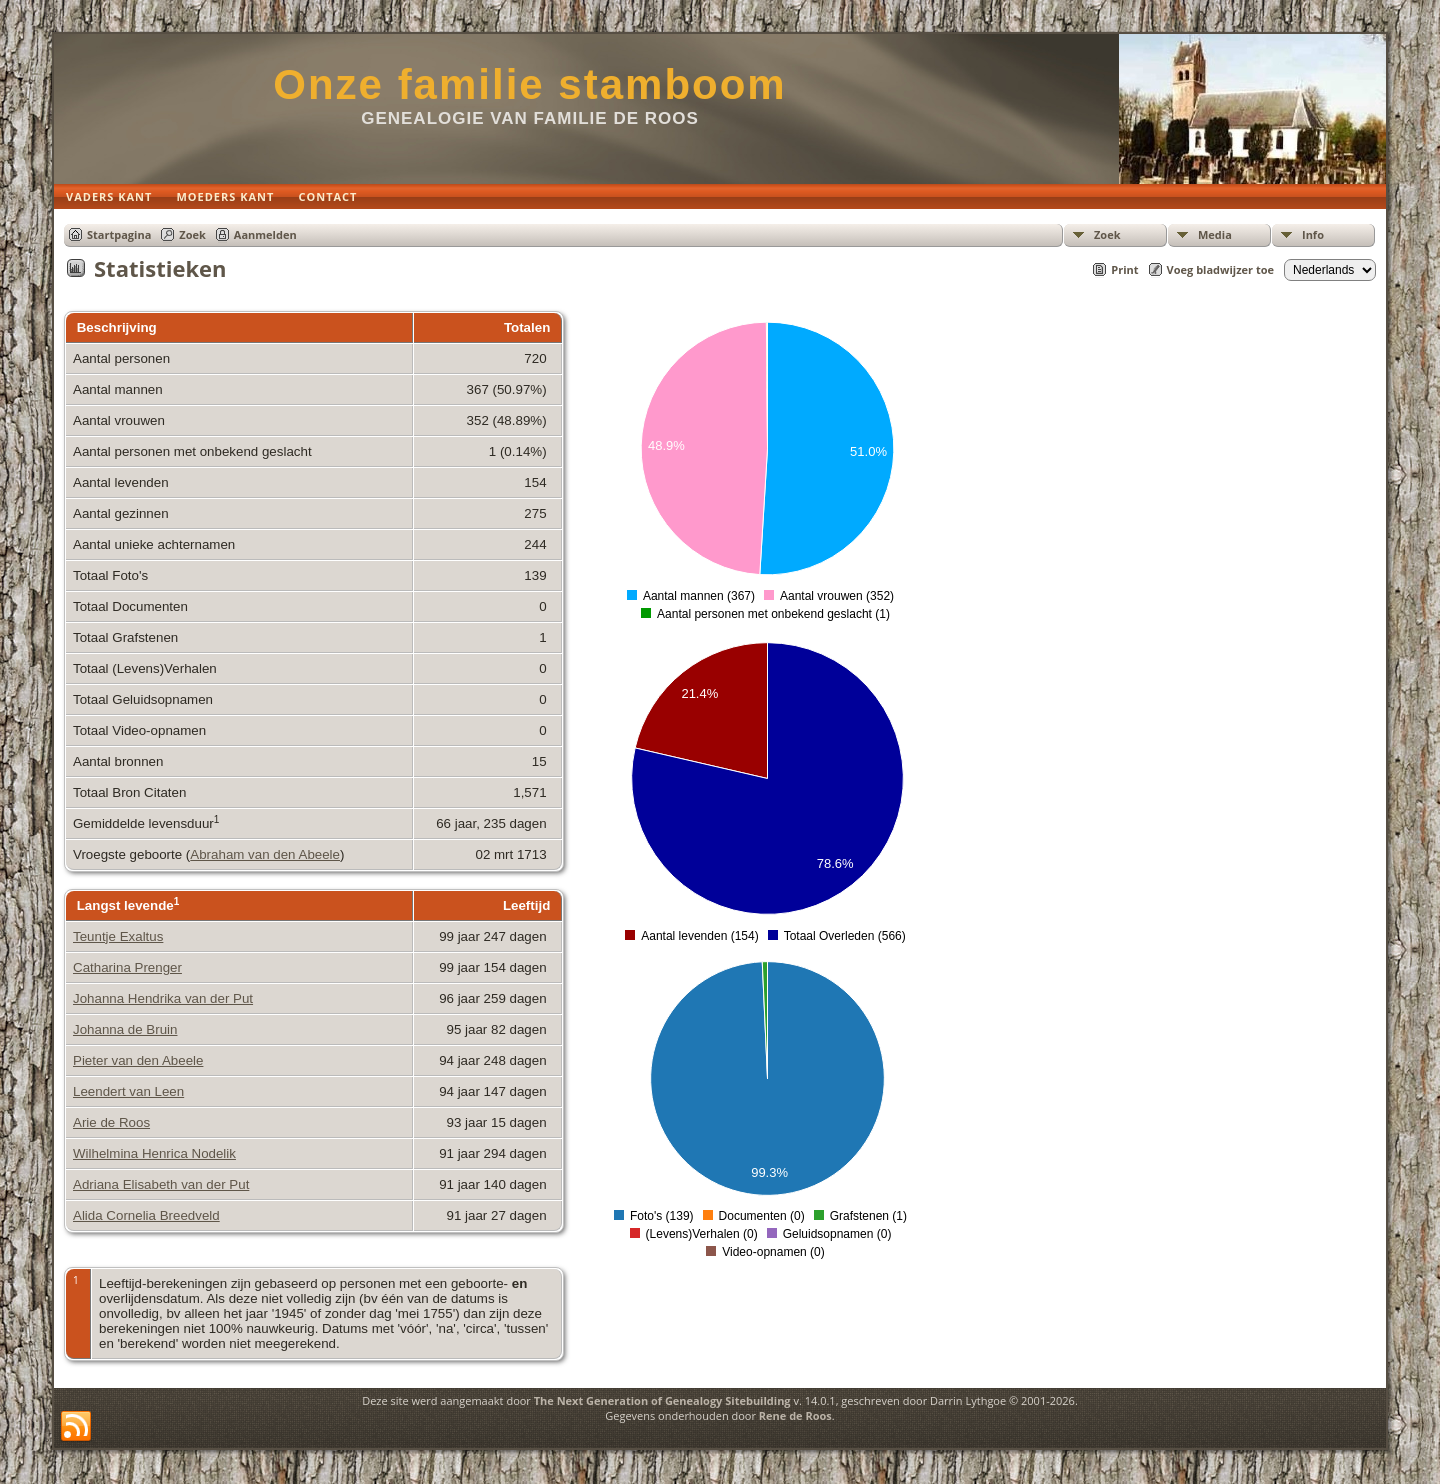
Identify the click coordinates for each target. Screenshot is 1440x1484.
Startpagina (119, 234)
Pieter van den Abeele (138, 1060)
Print (1124, 269)
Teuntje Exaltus (118, 936)
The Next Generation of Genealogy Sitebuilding (662, 1400)
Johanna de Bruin (125, 1029)
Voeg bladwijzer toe (1220, 269)
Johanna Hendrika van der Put (163, 998)
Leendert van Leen (128, 1091)
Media (1215, 234)
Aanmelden (265, 234)
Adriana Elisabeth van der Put (161, 1184)
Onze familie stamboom (529, 84)
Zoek (1107, 234)
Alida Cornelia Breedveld (146, 1215)
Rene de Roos (795, 1415)
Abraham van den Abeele (265, 854)
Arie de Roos (111, 1122)
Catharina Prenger (127, 967)
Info (1313, 234)
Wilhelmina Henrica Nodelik (154, 1153)
